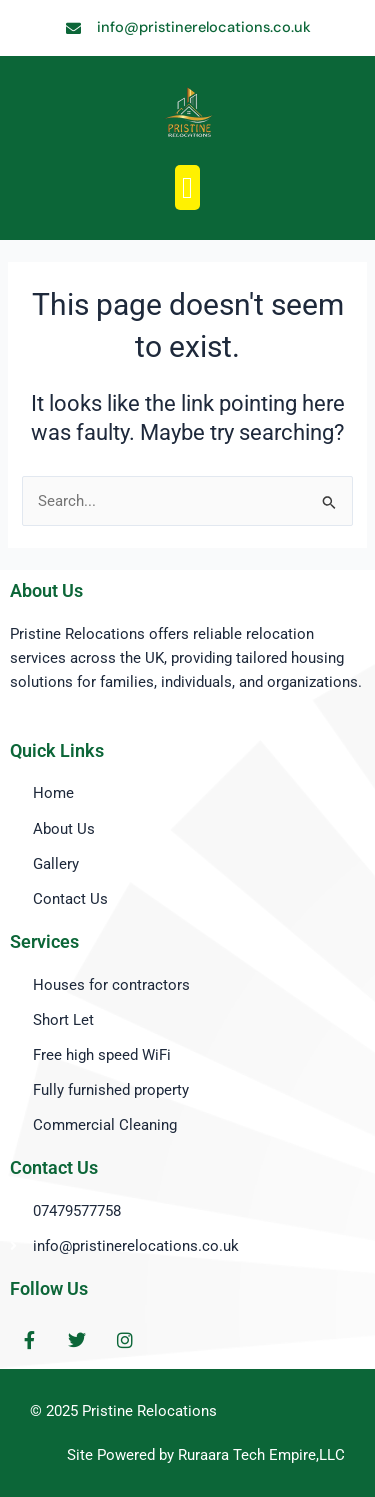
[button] (188, 187)
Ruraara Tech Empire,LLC (261, 1455)
